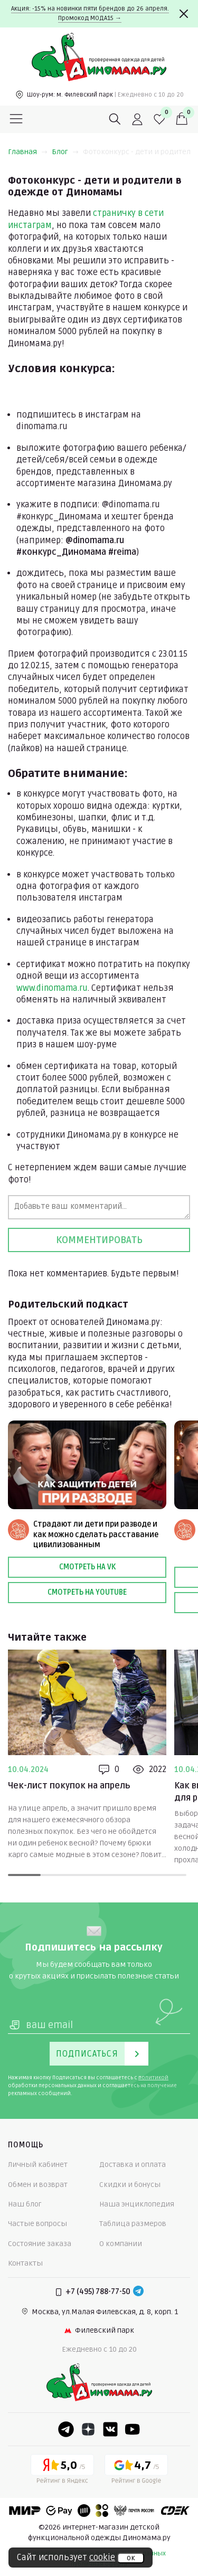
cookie (102, 2557)
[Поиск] (115, 119)
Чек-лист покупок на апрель (69, 1786)
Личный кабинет (38, 2164)
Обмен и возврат (38, 2184)
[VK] (110, 2429)
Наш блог (25, 2204)
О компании (120, 2243)
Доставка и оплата (132, 2164)
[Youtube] (132, 2429)
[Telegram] (138, 2292)
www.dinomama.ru (52, 988)
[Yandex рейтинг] (62, 2471)
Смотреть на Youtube (87, 1592)
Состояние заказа (39, 2243)
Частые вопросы (37, 2223)
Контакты (25, 2263)
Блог (65, 151)
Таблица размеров (132, 2223)
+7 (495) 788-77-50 (97, 2291)
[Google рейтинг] (136, 2471)
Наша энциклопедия (136, 2204)
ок (131, 2558)
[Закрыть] (183, 13)
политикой (153, 2078)
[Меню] (16, 119)
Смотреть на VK (87, 1566)
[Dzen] (88, 2429)
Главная (28, 151)
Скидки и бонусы (130, 2184)
